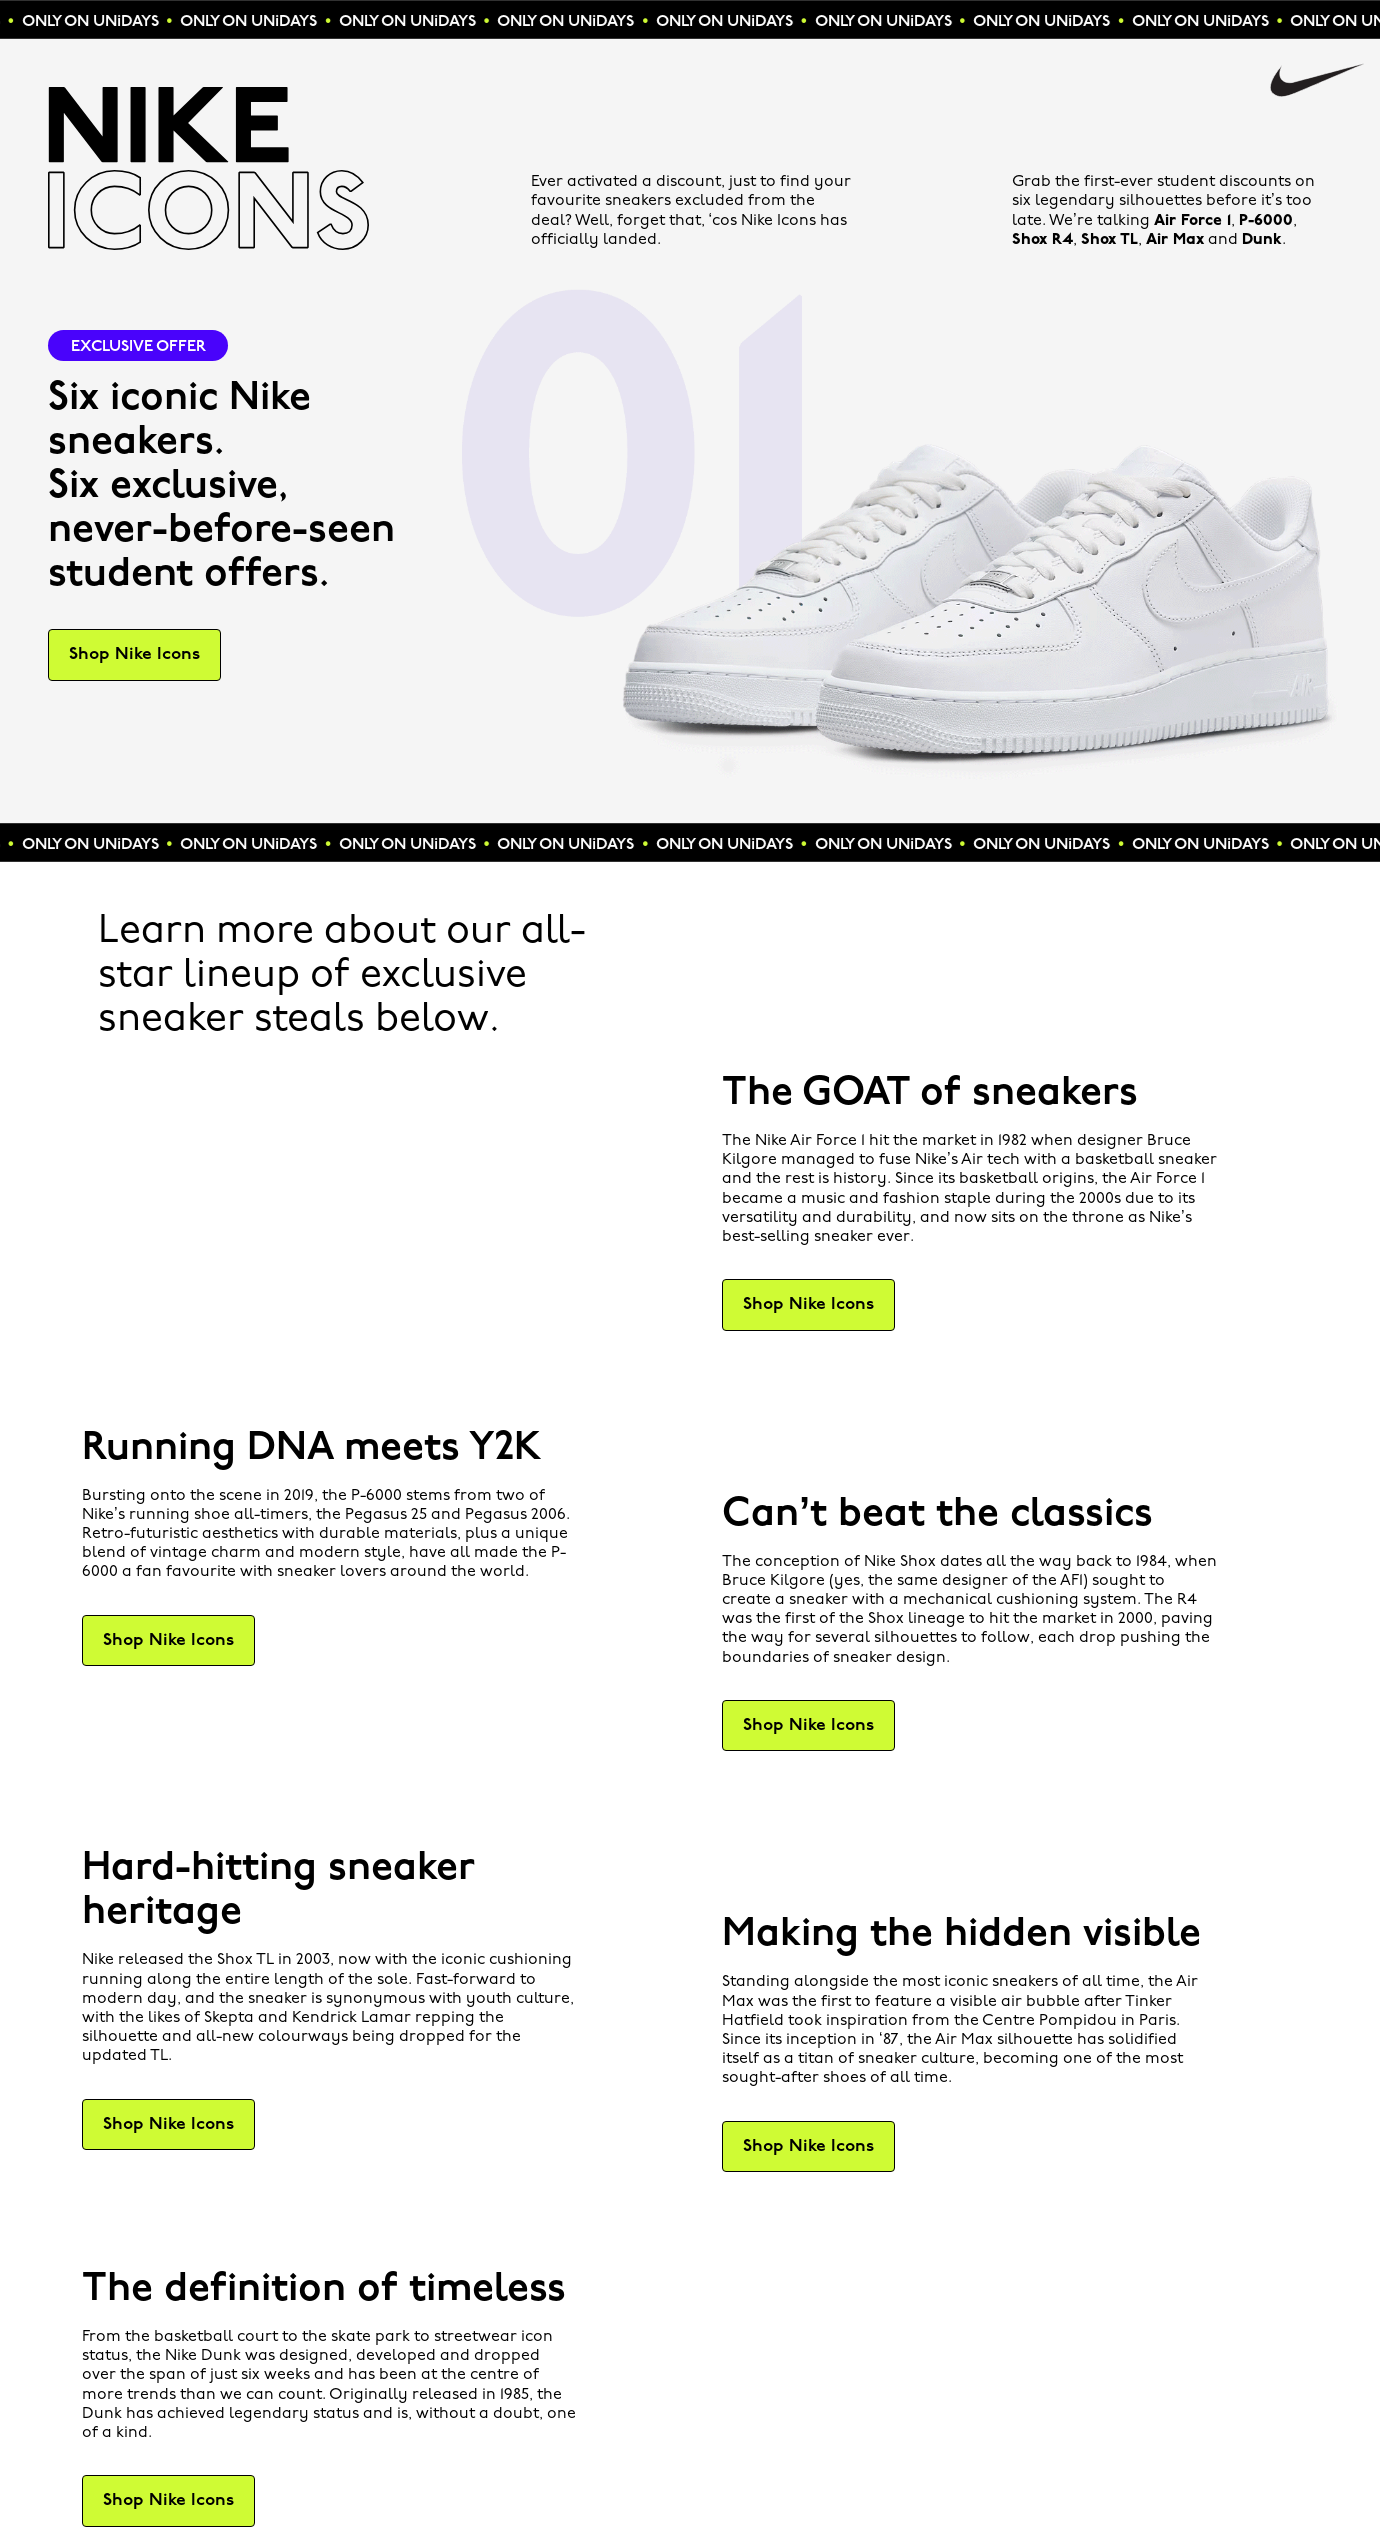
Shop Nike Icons (134, 654)
